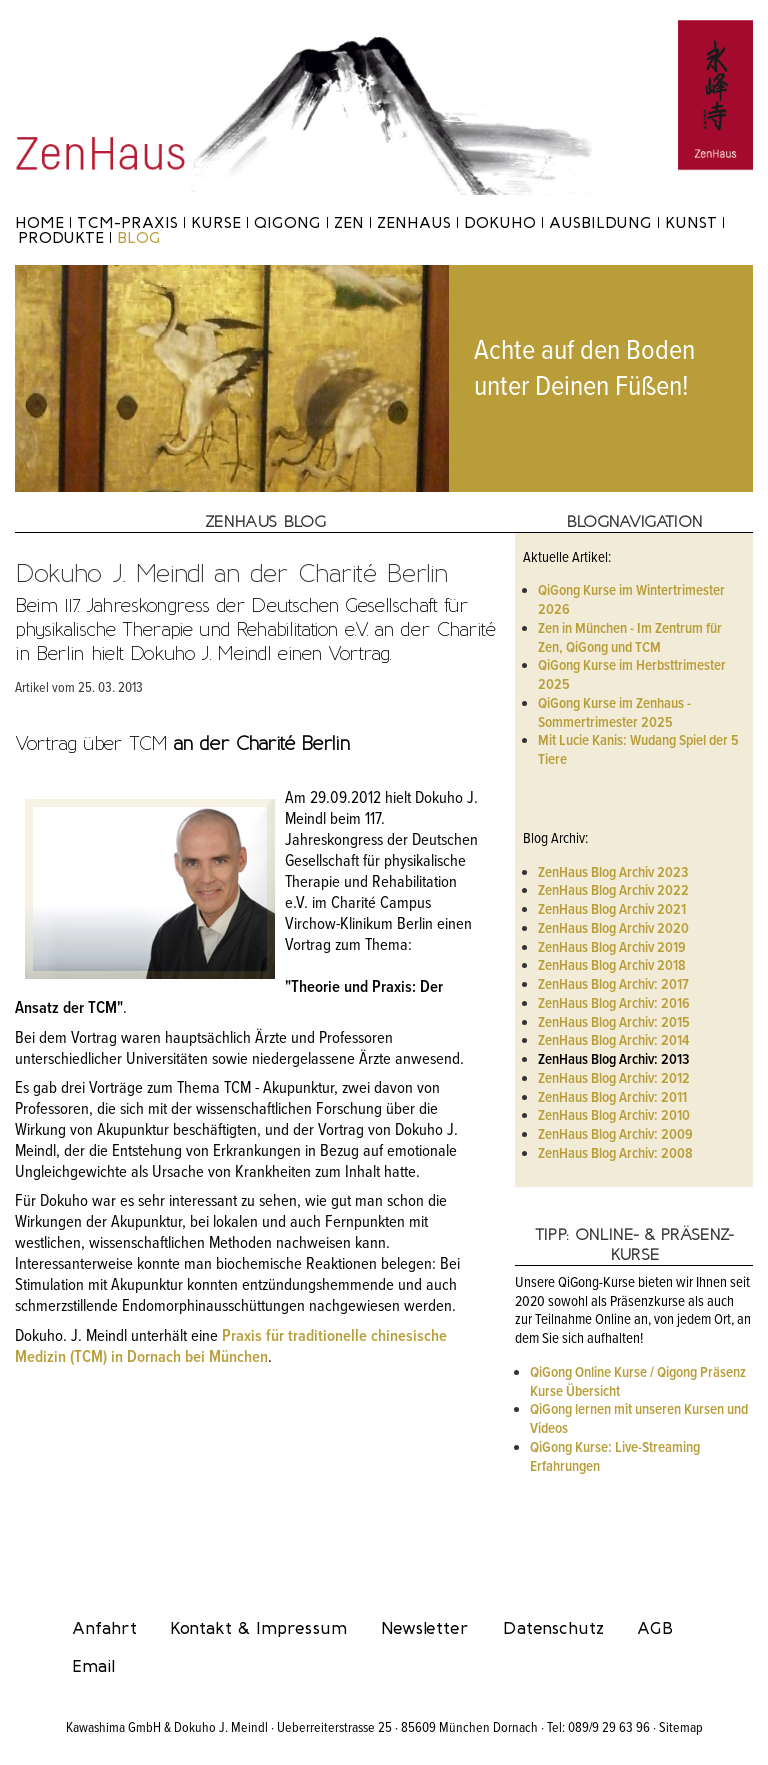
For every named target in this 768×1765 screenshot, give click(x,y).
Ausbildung (600, 222)
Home (39, 222)
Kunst (691, 222)
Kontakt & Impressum (258, 1628)
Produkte (61, 237)
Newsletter (425, 1628)
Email (93, 1666)
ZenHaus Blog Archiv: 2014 (613, 1041)
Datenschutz (553, 1628)
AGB (655, 1628)
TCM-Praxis (127, 222)
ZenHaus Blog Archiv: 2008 (615, 1154)
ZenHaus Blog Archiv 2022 (613, 891)
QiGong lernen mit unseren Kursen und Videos (639, 1419)
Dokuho (500, 222)
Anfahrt (104, 1628)
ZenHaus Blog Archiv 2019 (612, 948)
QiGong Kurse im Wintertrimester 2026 (631, 600)
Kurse (216, 222)
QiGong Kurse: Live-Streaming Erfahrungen (615, 1457)
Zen (349, 222)
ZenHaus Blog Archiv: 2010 (614, 1116)
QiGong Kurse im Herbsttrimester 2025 (632, 675)
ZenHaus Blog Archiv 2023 (613, 873)
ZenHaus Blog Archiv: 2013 (613, 1060)
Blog (139, 237)
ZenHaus (414, 222)
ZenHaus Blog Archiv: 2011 (612, 1098)
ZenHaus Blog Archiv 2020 (613, 929)
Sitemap (681, 1728)
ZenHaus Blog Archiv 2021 (612, 910)
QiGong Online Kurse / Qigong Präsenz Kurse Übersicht (638, 1382)
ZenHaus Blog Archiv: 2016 (614, 1004)
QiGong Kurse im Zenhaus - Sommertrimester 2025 (614, 713)
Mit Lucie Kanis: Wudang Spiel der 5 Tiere (638, 750)
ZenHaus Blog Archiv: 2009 (615, 1135)
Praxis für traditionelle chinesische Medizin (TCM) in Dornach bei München (231, 1347)
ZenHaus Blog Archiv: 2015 (614, 1023)
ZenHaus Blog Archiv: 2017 (613, 985)
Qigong (287, 222)
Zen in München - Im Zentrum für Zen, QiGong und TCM (630, 638)
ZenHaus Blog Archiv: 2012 (614, 1079)
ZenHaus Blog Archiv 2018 (612, 966)
